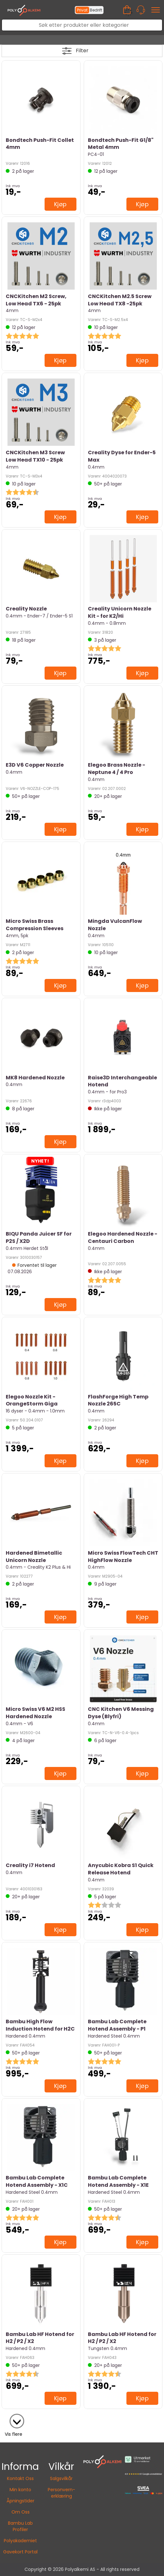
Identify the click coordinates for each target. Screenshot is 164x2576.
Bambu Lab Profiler (20, 2526)
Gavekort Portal (20, 2552)
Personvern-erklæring (61, 2492)
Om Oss (20, 2512)
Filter (82, 50)
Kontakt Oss (20, 2478)
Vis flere (13, 2434)
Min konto (20, 2489)
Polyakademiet (20, 2540)
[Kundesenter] (141, 10)
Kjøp (60, 204)
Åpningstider (20, 2501)
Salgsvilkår (61, 2478)
